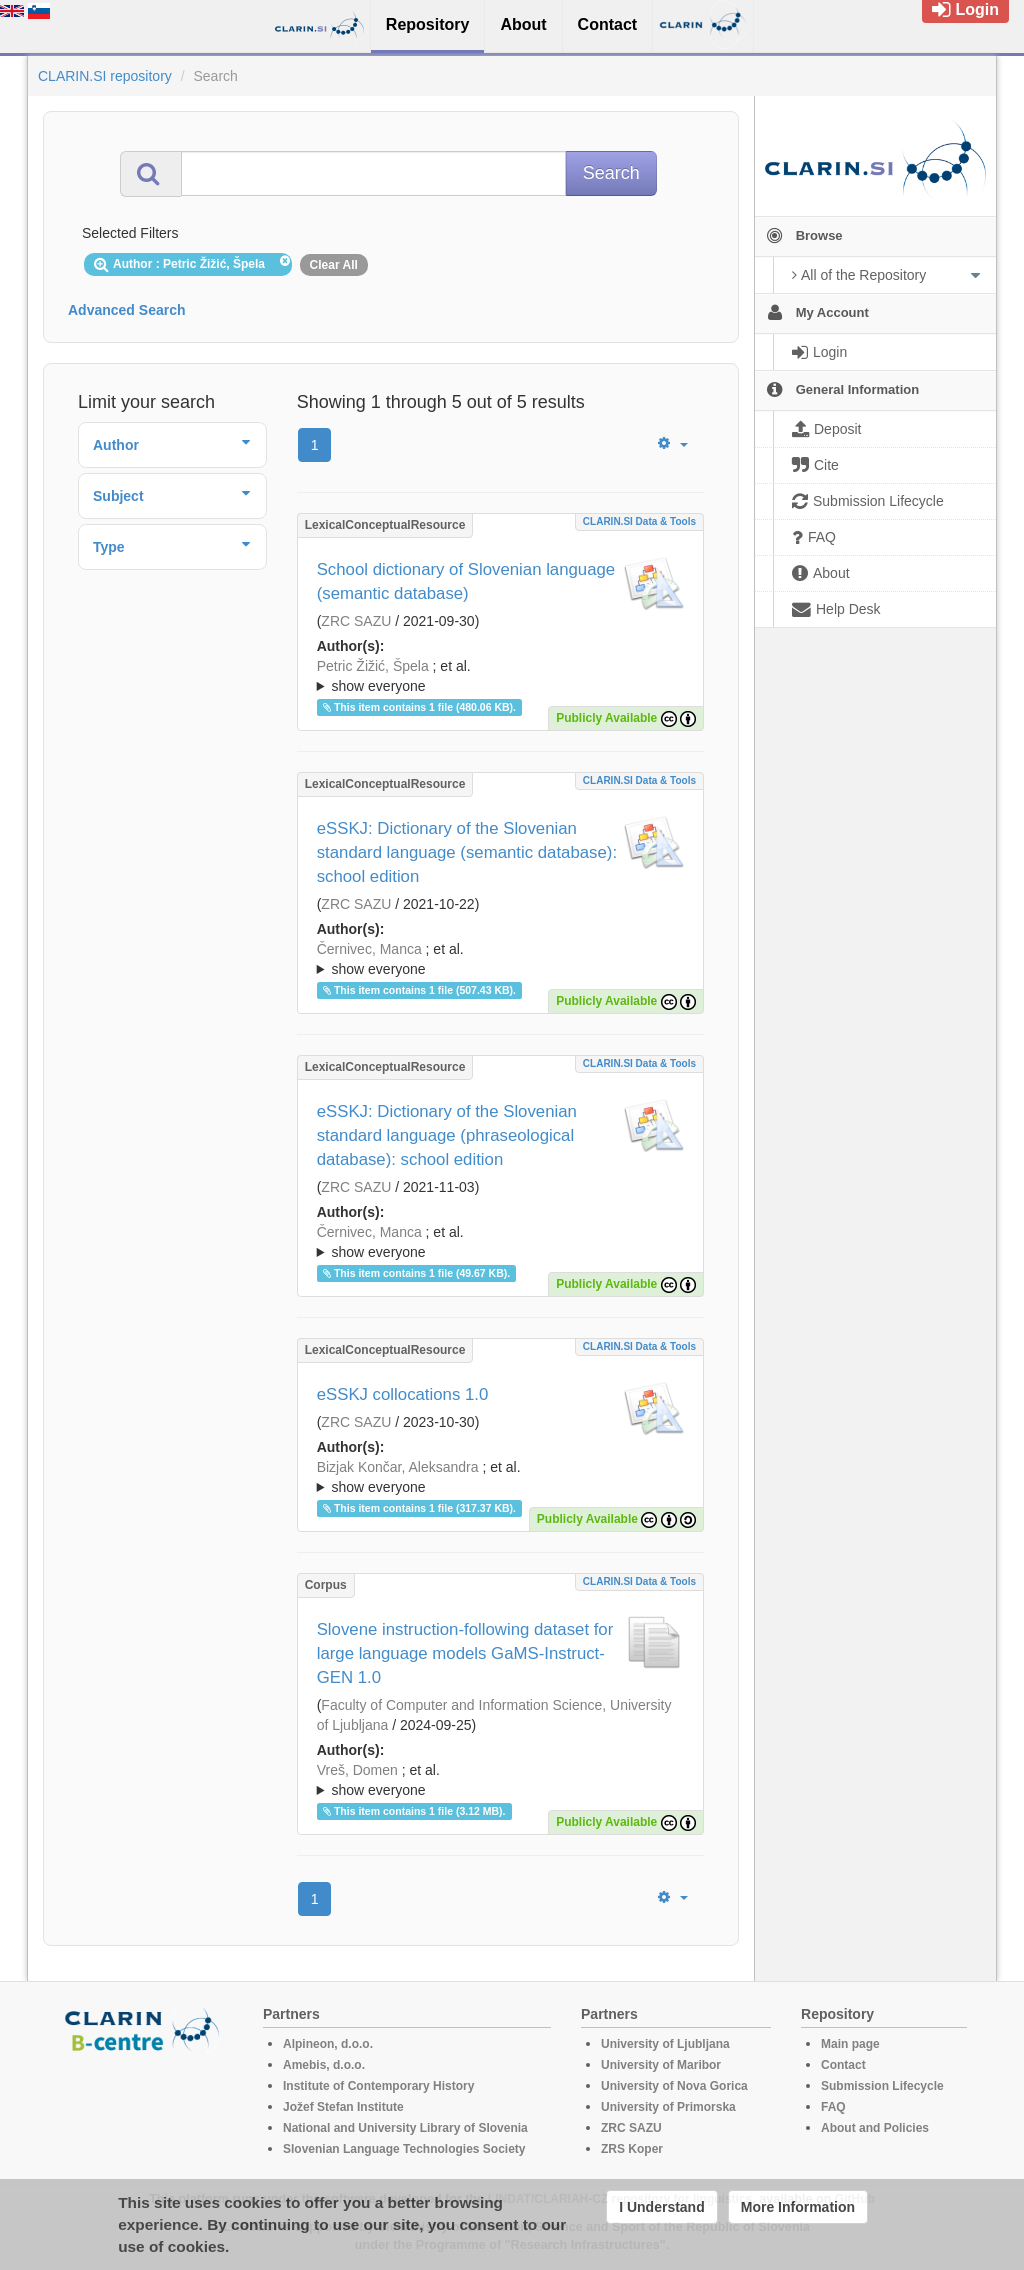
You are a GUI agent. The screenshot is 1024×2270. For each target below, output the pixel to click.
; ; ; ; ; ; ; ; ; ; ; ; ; (500, 1780)
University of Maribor (661, 2065)
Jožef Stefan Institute (343, 2107)
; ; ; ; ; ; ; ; (500, 676)
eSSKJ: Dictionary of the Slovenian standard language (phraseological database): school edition (447, 1135)
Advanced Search (127, 310)
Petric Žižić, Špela (373, 666)
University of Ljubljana (665, 2044)
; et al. (500, 677)
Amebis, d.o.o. (324, 2065)
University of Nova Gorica (674, 2086)
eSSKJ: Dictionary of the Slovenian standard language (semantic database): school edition (467, 852)
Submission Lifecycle (882, 2086)
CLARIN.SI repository (105, 76)
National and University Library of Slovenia (405, 2128)
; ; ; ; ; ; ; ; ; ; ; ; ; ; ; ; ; (500, 959)
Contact (843, 2065)
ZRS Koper (632, 2149)
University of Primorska (668, 2107)
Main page (850, 2044)
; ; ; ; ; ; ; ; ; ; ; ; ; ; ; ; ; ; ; (500, 1477)
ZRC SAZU (356, 621)
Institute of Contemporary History (378, 2086)
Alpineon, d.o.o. (328, 2044)
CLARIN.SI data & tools (639, 521)
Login (965, 9)
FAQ (833, 2107)
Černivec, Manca (369, 949)
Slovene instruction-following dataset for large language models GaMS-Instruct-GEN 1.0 (465, 1653)
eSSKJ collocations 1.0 (403, 1394)
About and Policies (875, 2128)
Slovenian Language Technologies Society (404, 2149)
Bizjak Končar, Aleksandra (398, 1467)
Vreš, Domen (357, 1770)
